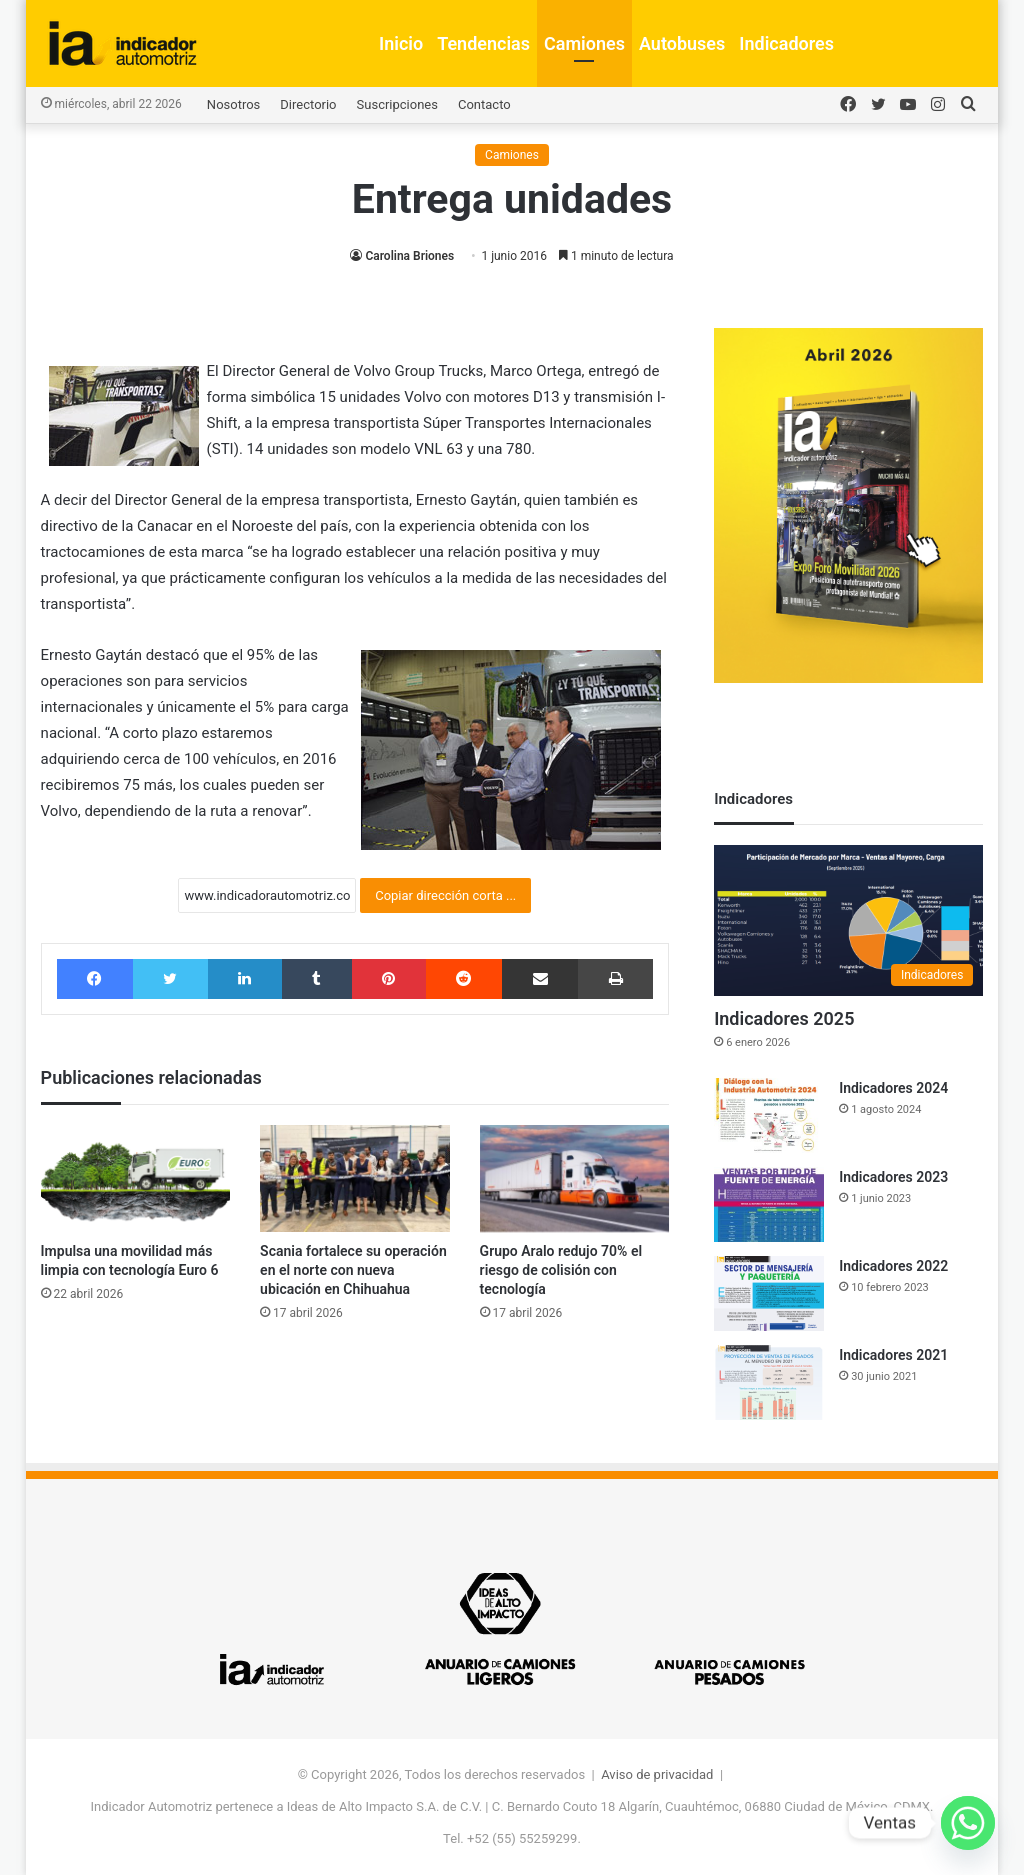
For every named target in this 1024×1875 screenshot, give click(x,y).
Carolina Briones (409, 256)
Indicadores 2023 (893, 1177)
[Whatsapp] (968, 1823)
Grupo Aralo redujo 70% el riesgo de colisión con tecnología (561, 1270)
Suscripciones (397, 104)
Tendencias (483, 43)
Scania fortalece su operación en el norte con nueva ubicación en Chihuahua (353, 1270)
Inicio (401, 43)
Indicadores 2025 (784, 1018)
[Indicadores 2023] (769, 1204)
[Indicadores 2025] (848, 921)
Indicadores (786, 43)
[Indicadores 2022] (769, 1293)
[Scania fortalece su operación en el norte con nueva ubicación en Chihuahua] (355, 1178)
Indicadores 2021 (893, 1355)
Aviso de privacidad (657, 1774)
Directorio (308, 104)
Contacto (484, 104)
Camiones (584, 43)
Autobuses (682, 43)
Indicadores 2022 (893, 1266)
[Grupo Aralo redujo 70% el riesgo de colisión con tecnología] (575, 1178)
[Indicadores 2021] (769, 1382)
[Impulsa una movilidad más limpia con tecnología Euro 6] (136, 1178)
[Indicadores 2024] (769, 1115)
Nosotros (233, 104)
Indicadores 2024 (893, 1088)
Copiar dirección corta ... (445, 895)
